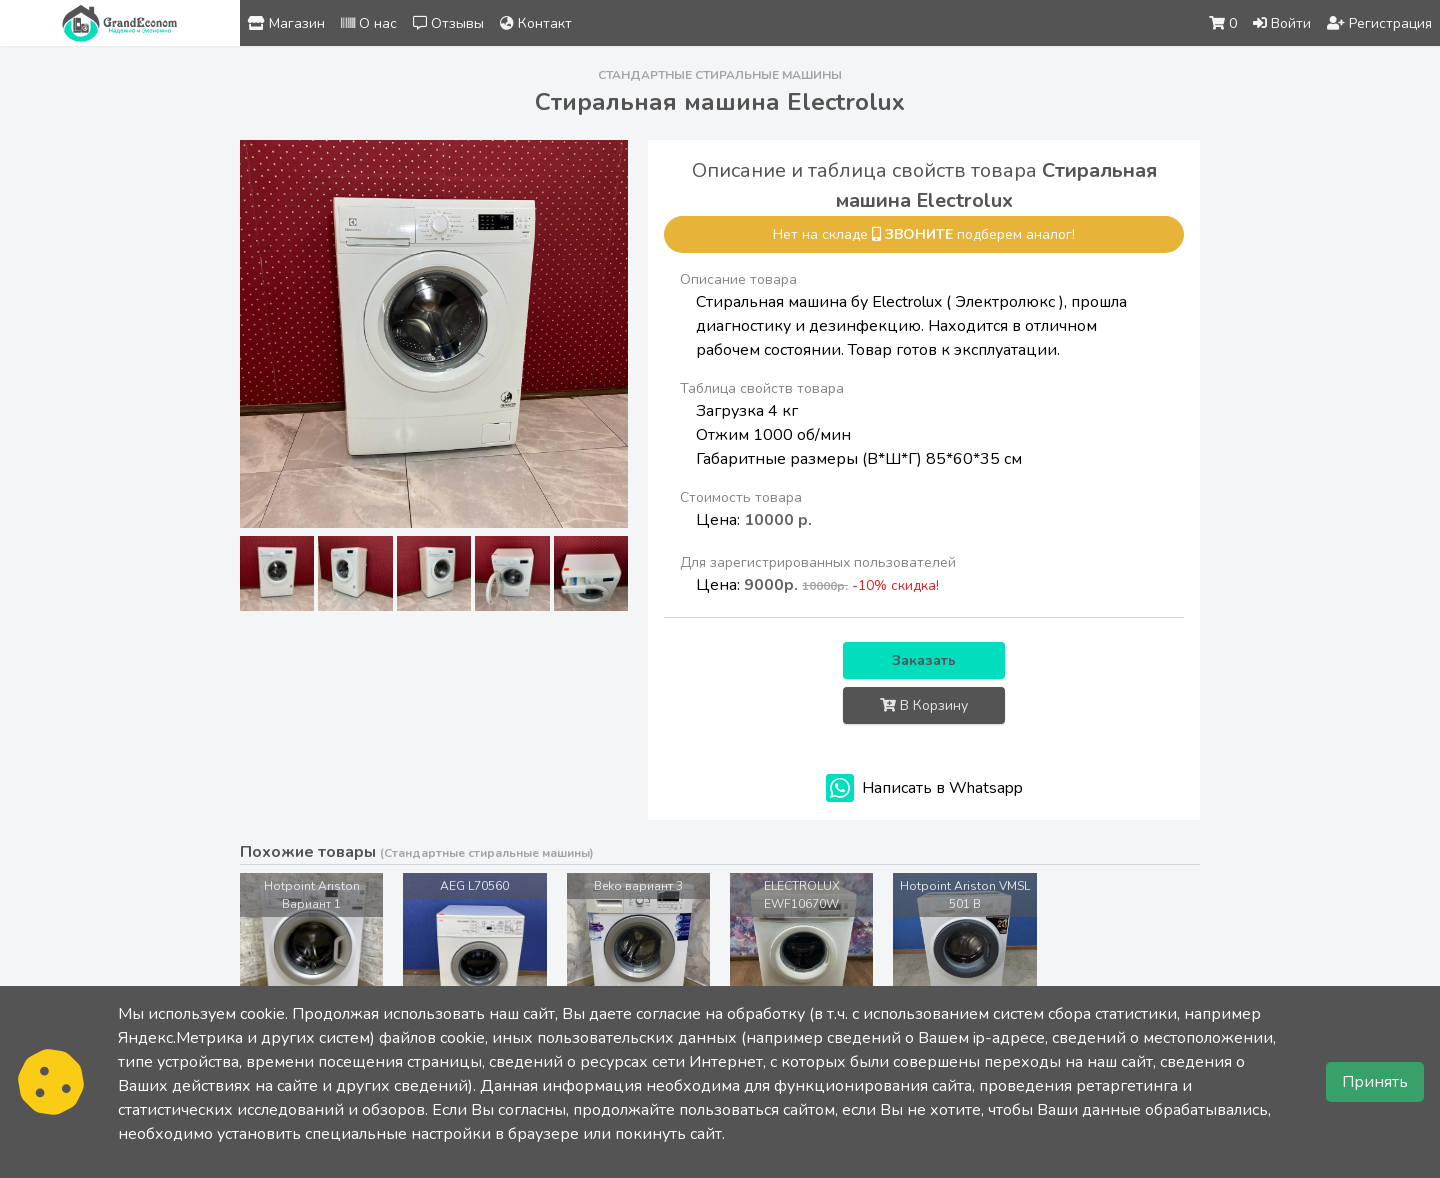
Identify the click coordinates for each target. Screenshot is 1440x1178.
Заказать (924, 660)
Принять (1375, 1082)
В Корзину (924, 705)
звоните (919, 234)
